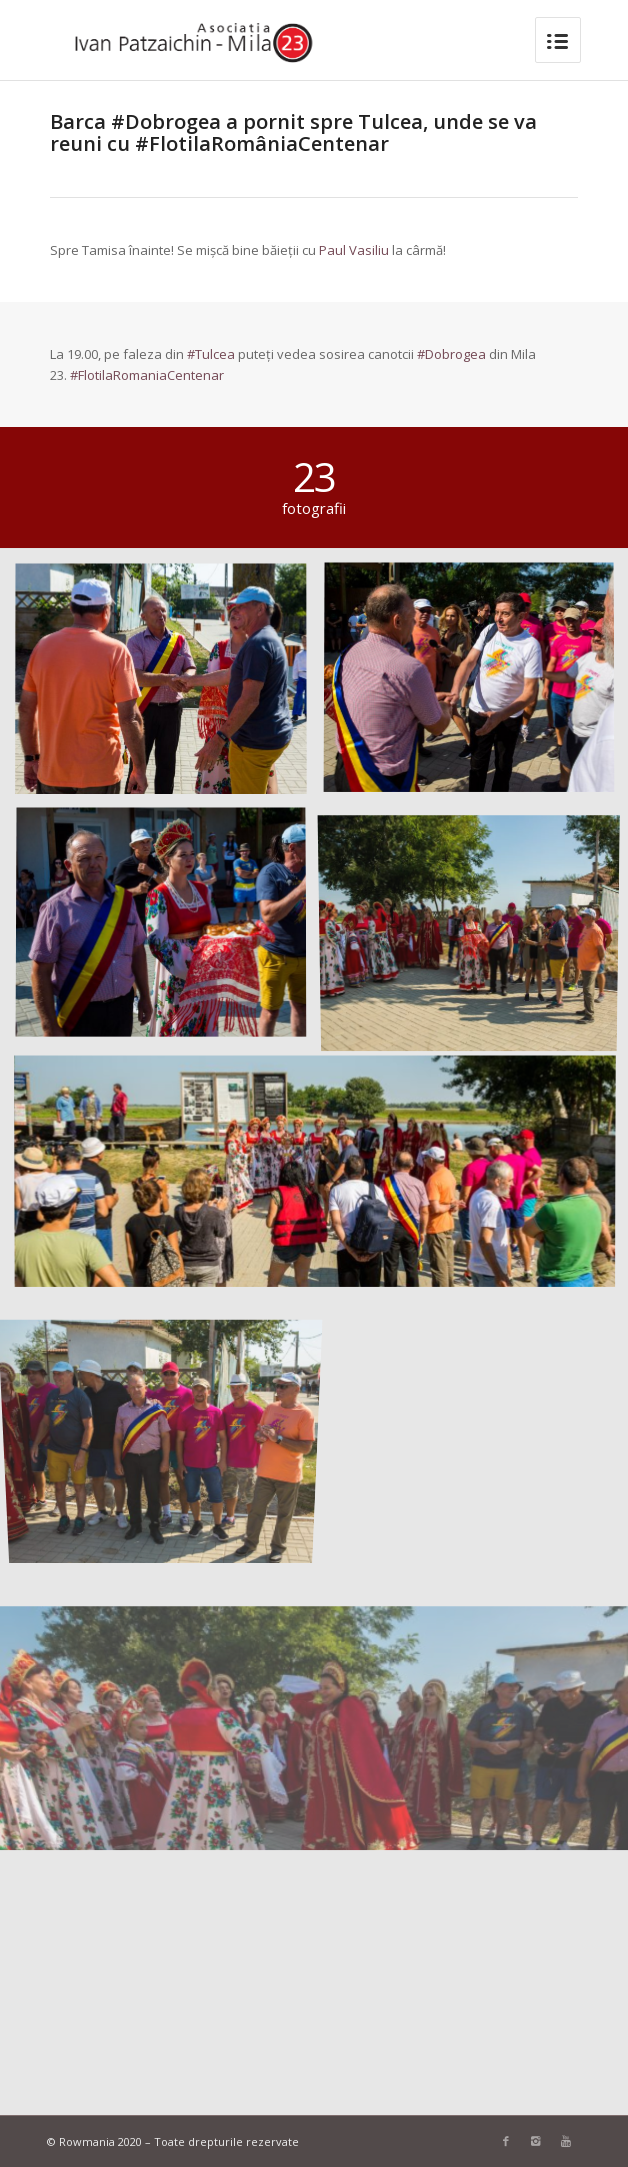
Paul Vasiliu (354, 250)
